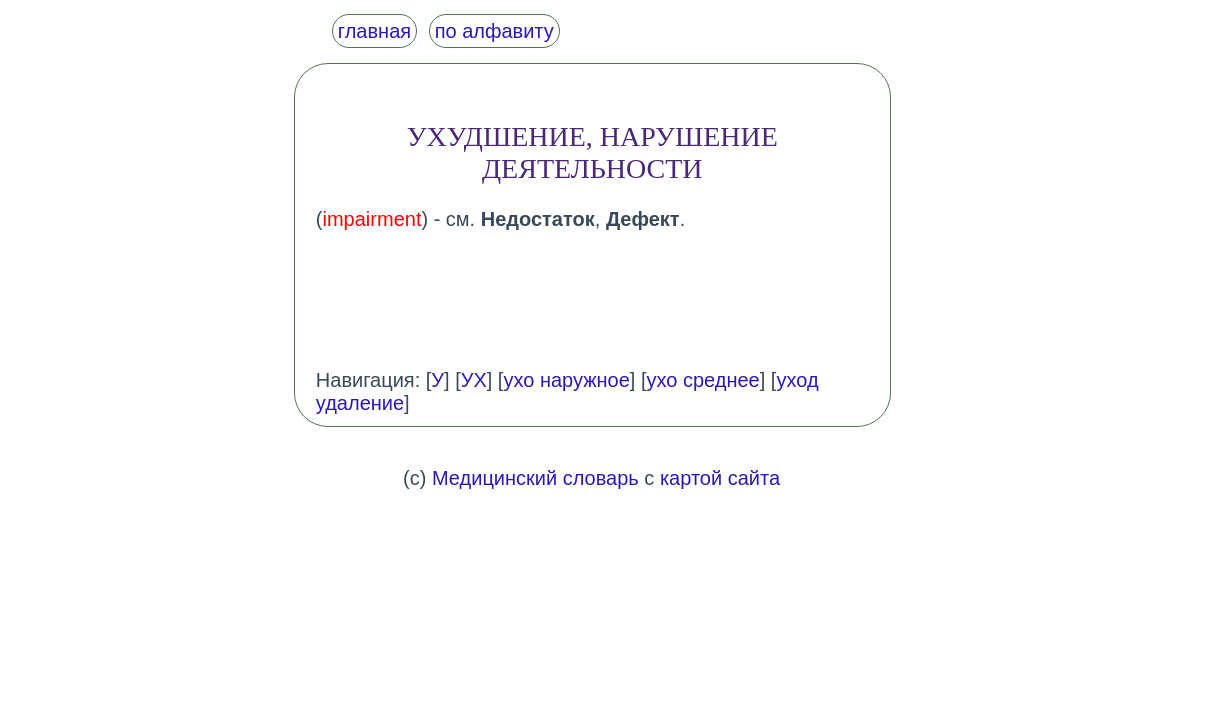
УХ (474, 380)
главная (374, 31)
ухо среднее (703, 380)
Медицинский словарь (535, 478)
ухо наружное (566, 380)
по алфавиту (494, 31)
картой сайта (720, 478)
